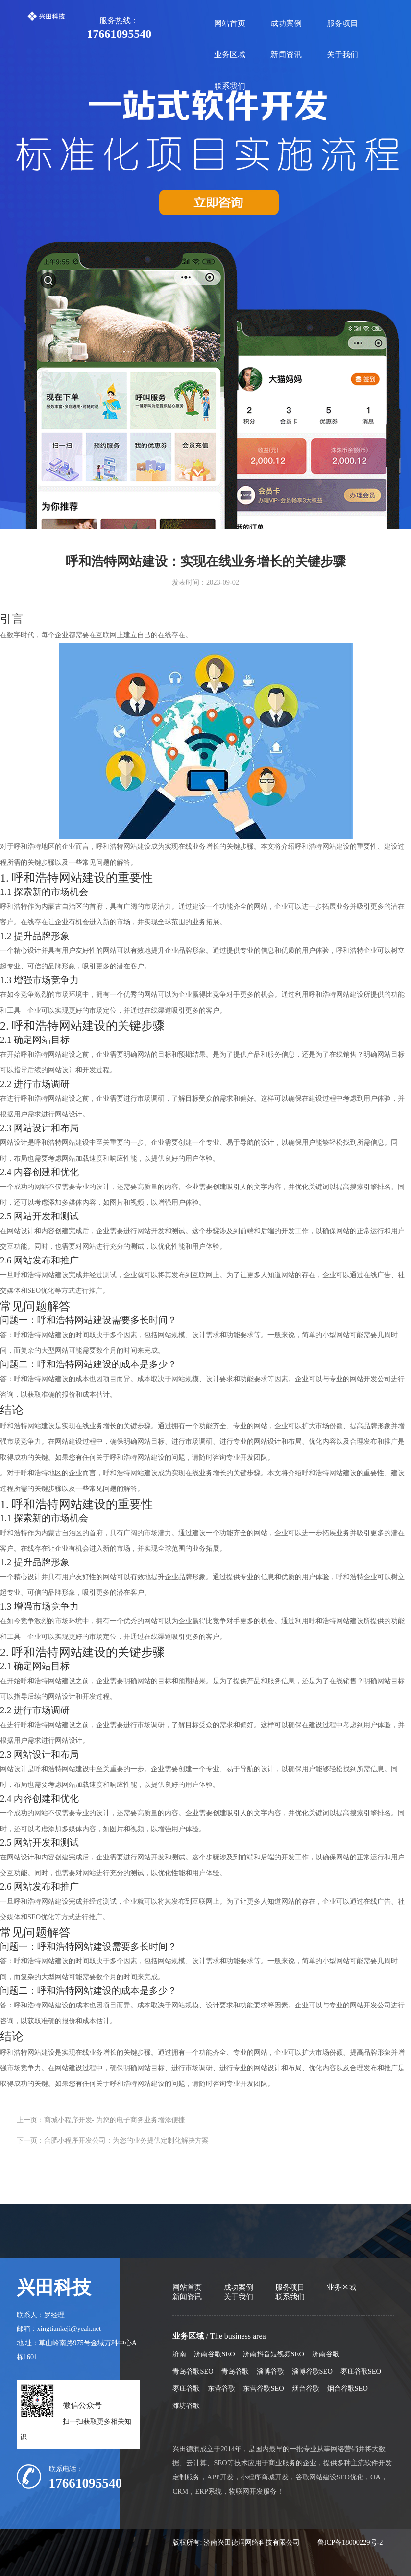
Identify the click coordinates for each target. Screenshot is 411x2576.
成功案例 (286, 23)
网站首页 (229, 23)
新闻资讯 (286, 54)
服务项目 (342, 23)
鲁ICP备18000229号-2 (350, 2542)
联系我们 (229, 86)
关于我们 (342, 54)
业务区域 (229, 54)
